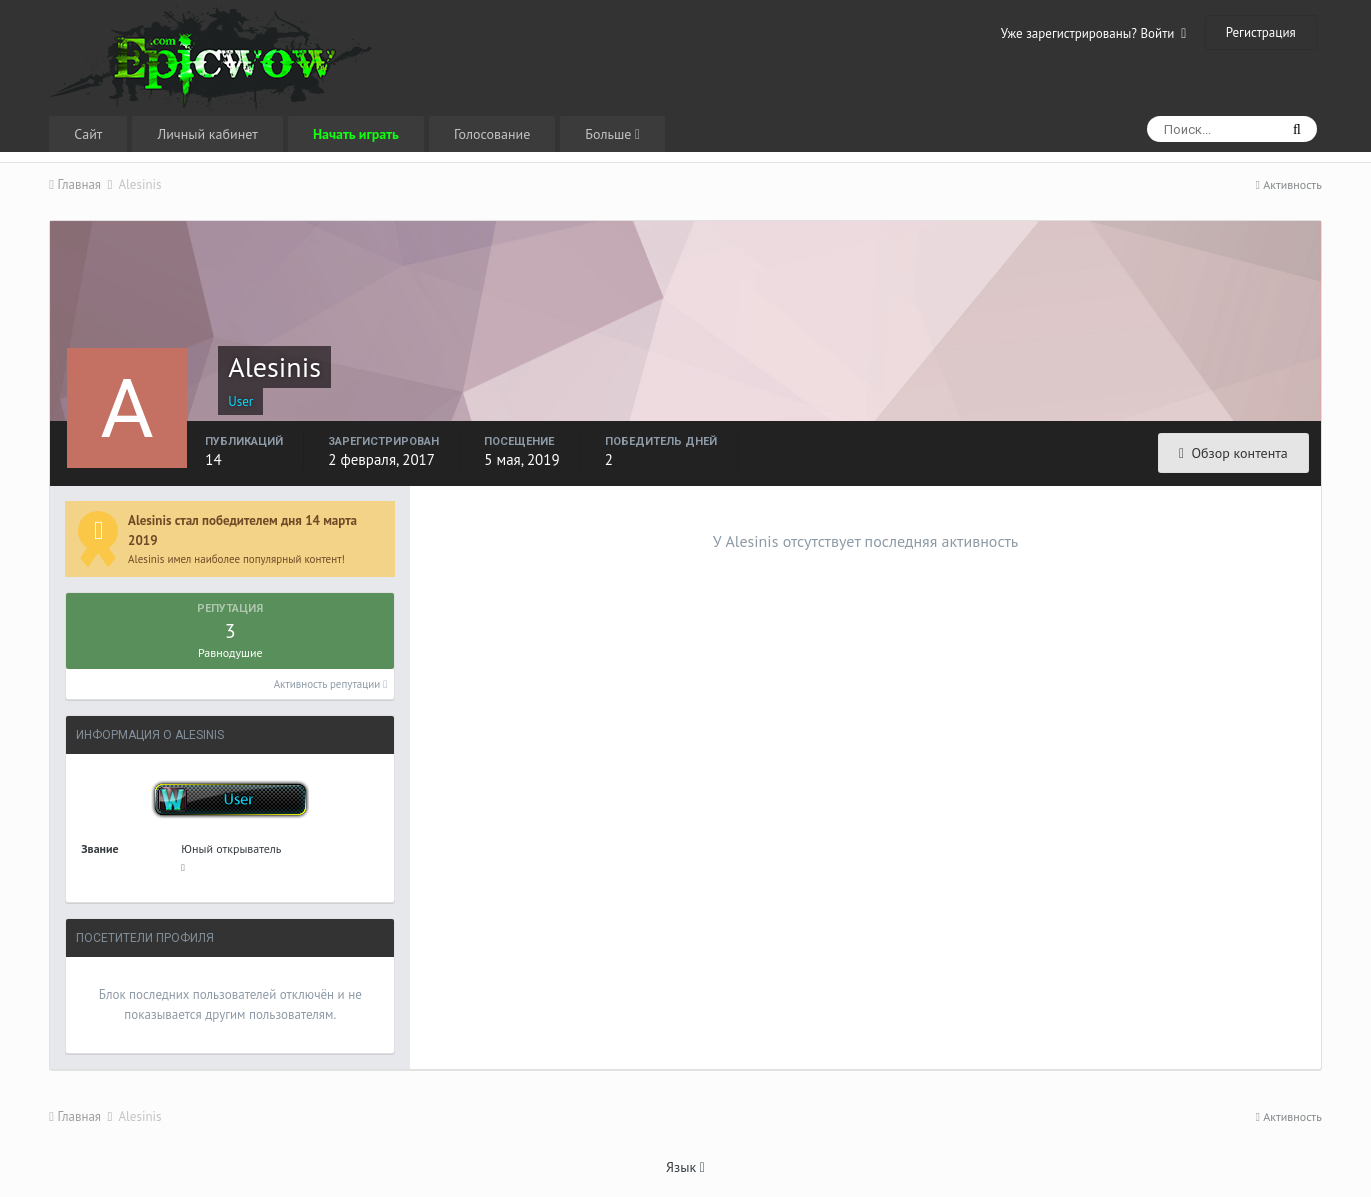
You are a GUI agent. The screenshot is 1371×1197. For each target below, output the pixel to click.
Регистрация (1261, 32)
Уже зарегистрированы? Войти (1094, 33)
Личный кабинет (207, 134)
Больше (612, 134)
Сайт (88, 134)
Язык (685, 1167)
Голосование (492, 134)
